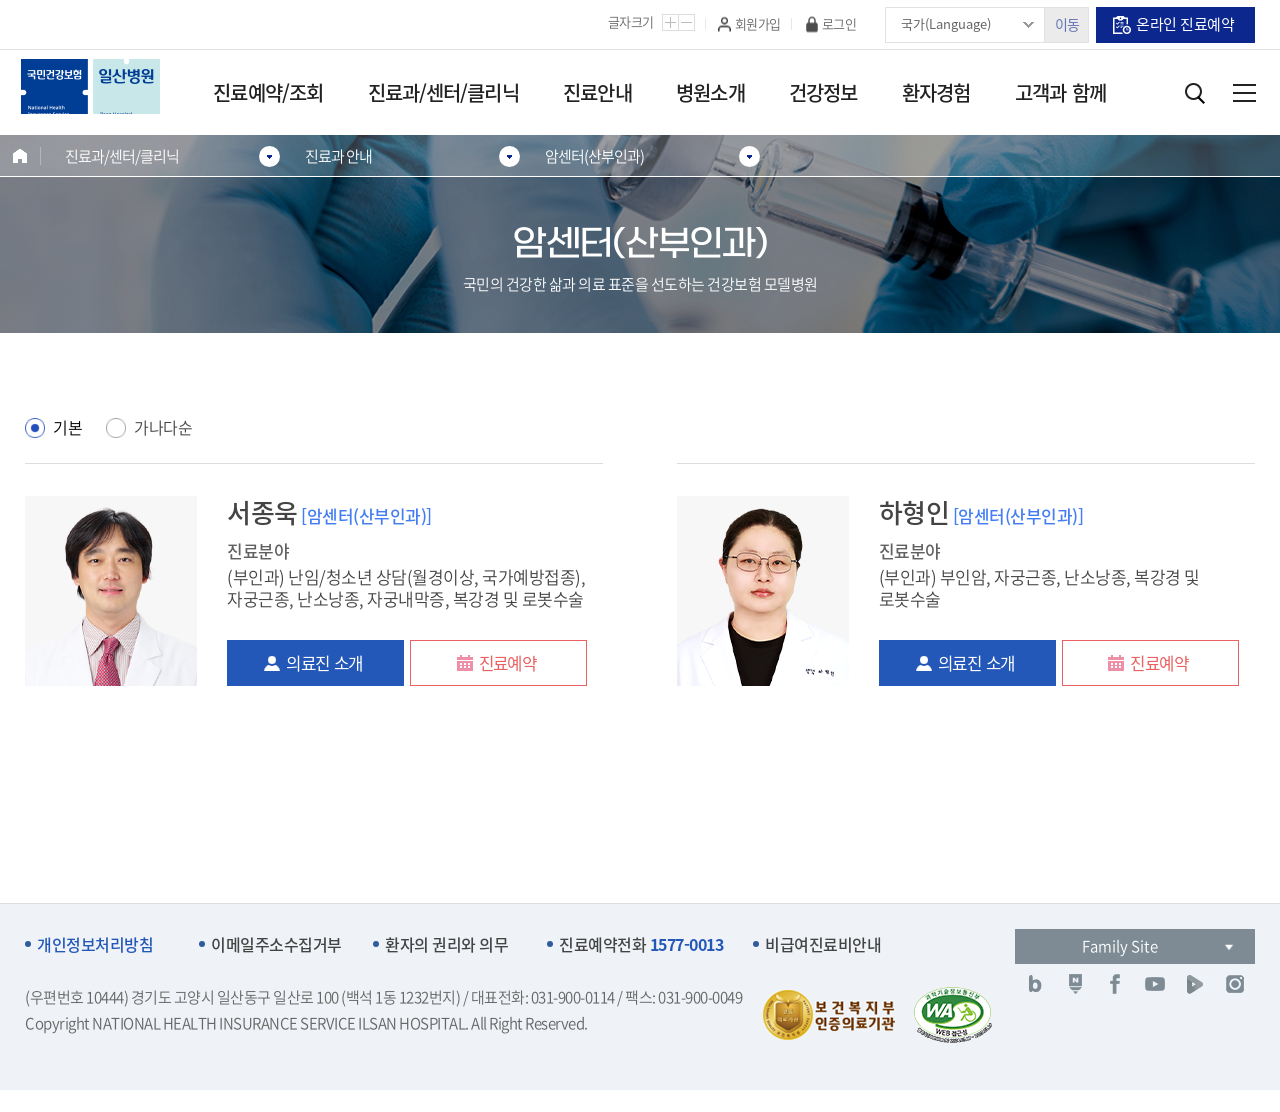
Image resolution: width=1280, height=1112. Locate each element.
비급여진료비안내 (823, 944)
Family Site (1120, 946)
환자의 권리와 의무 (446, 944)
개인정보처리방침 (95, 944)
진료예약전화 (641, 944)
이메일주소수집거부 (276, 944)
